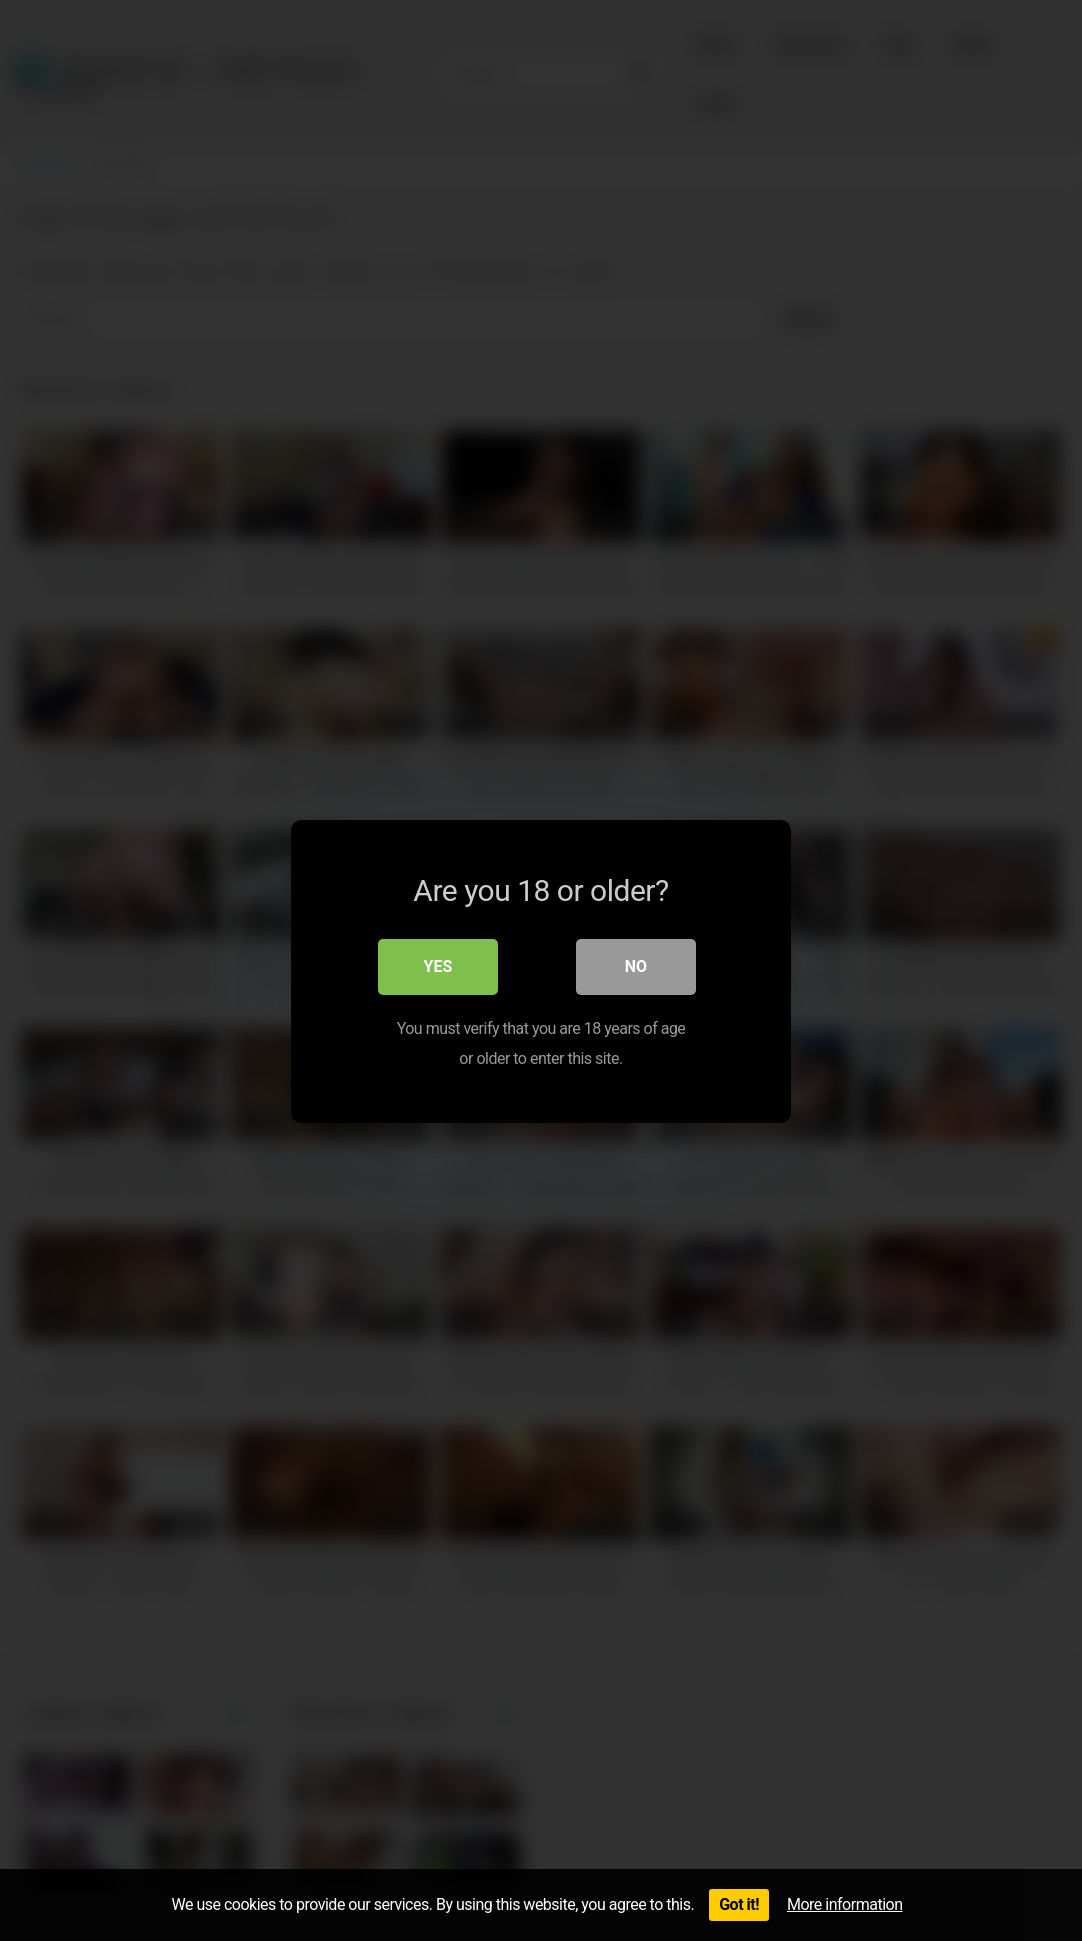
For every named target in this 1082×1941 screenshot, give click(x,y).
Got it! (739, 1904)
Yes (438, 965)
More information (844, 1904)
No (636, 965)
